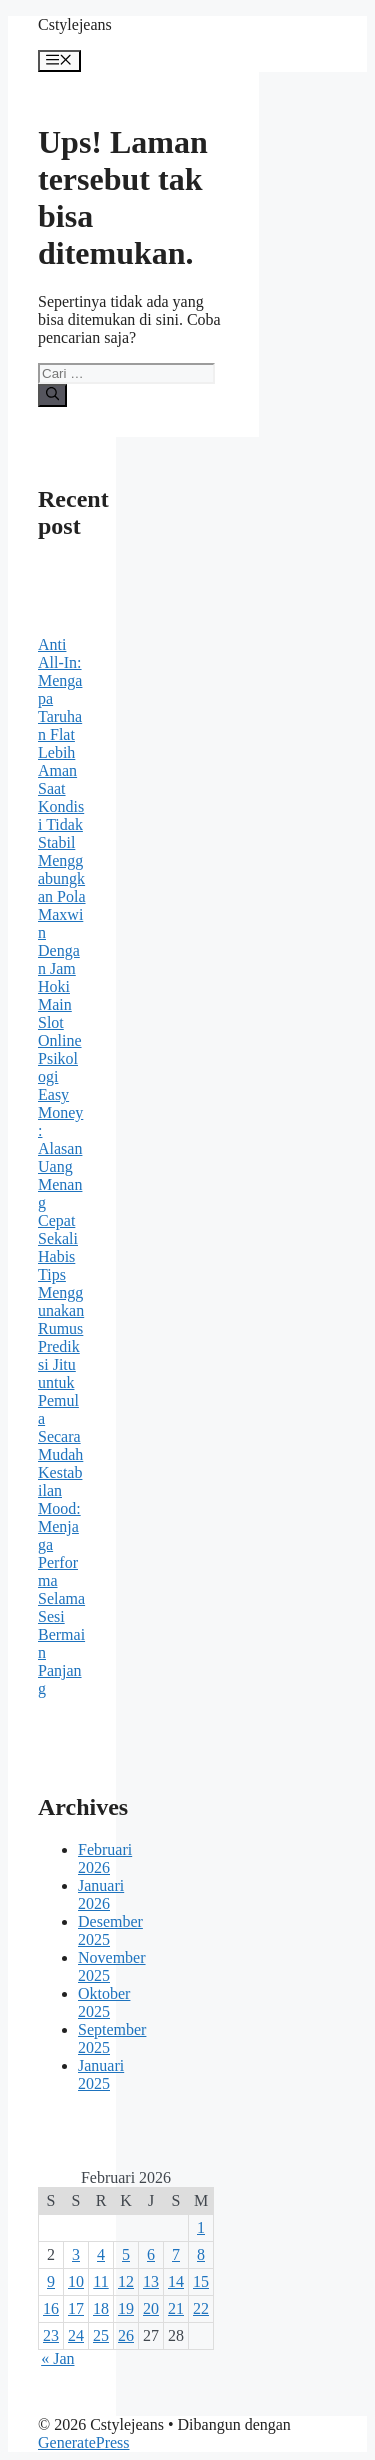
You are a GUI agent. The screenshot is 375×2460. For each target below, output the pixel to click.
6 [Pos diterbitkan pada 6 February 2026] (151, 2254)
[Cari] (52, 395)
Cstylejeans (75, 24)
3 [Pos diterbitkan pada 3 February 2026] (76, 2254)
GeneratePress (84, 2442)
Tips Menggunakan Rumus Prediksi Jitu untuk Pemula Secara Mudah (61, 1364)
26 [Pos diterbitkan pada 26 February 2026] (126, 2335)
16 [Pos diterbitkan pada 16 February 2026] (51, 2308)
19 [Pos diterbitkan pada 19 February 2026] (126, 2308)
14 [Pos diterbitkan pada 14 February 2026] (176, 2281)
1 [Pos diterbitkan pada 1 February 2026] (201, 2227)
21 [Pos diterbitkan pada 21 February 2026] (176, 2308)
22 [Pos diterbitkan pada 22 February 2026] (201, 2308)
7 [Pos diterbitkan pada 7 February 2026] (176, 2254)
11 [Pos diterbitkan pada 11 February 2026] (100, 2281)
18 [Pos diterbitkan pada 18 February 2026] (101, 2308)
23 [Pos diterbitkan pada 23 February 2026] (51, 2335)
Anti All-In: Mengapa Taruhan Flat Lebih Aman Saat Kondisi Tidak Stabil (61, 743)
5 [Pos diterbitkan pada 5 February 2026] (126, 2254)
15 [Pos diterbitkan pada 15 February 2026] (201, 2281)
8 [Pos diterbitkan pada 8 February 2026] (201, 2254)
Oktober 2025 (104, 2002)
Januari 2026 (101, 1894)
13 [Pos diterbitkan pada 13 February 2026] (151, 2281)
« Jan (57, 2358)
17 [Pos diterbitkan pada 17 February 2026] (76, 2308)
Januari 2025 (101, 2074)
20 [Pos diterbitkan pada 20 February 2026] (151, 2308)
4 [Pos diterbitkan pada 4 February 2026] (101, 2254)
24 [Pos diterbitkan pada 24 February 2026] (76, 2335)
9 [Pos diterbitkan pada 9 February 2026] (51, 2281)
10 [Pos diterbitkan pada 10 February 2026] (76, 2281)
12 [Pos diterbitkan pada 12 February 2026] (126, 2281)
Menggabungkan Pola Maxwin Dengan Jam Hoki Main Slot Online (62, 950)
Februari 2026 (105, 1858)
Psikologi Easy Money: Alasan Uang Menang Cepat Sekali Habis (60, 1157)
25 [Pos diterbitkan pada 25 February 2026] (101, 2335)
